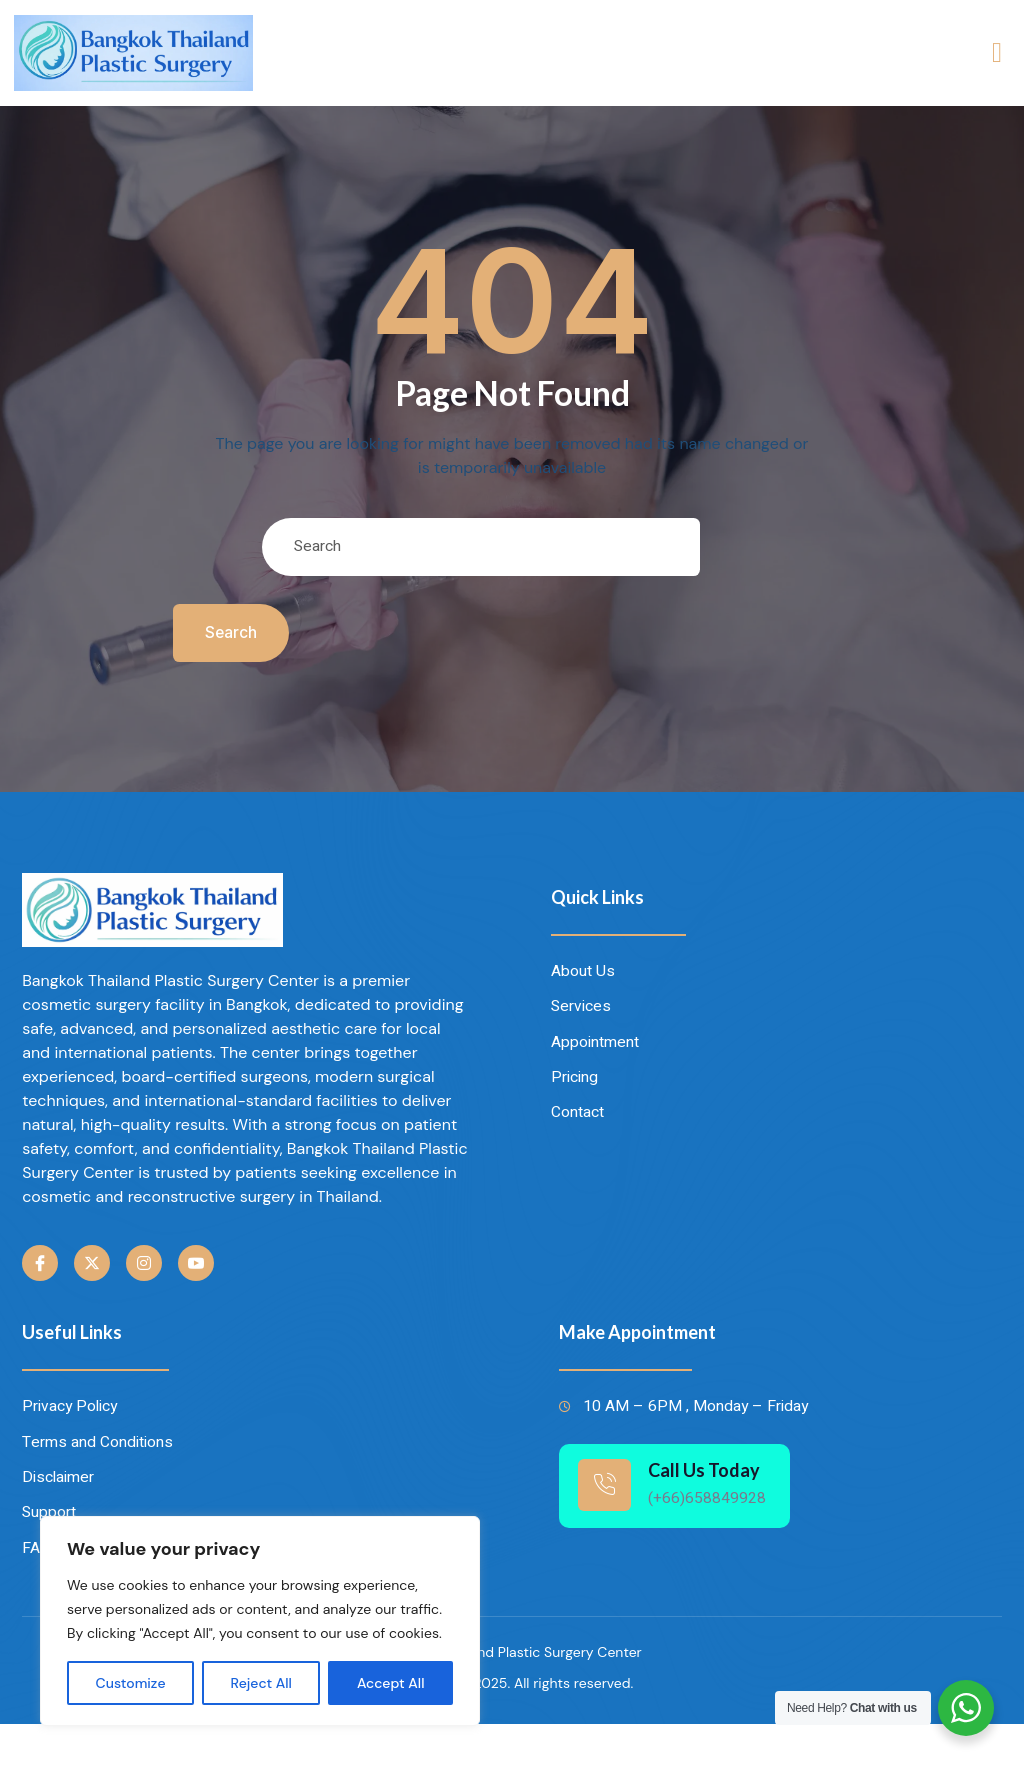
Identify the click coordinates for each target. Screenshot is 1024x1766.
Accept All (391, 1683)
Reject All (261, 1683)
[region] (260, 1621)
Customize (131, 1683)
